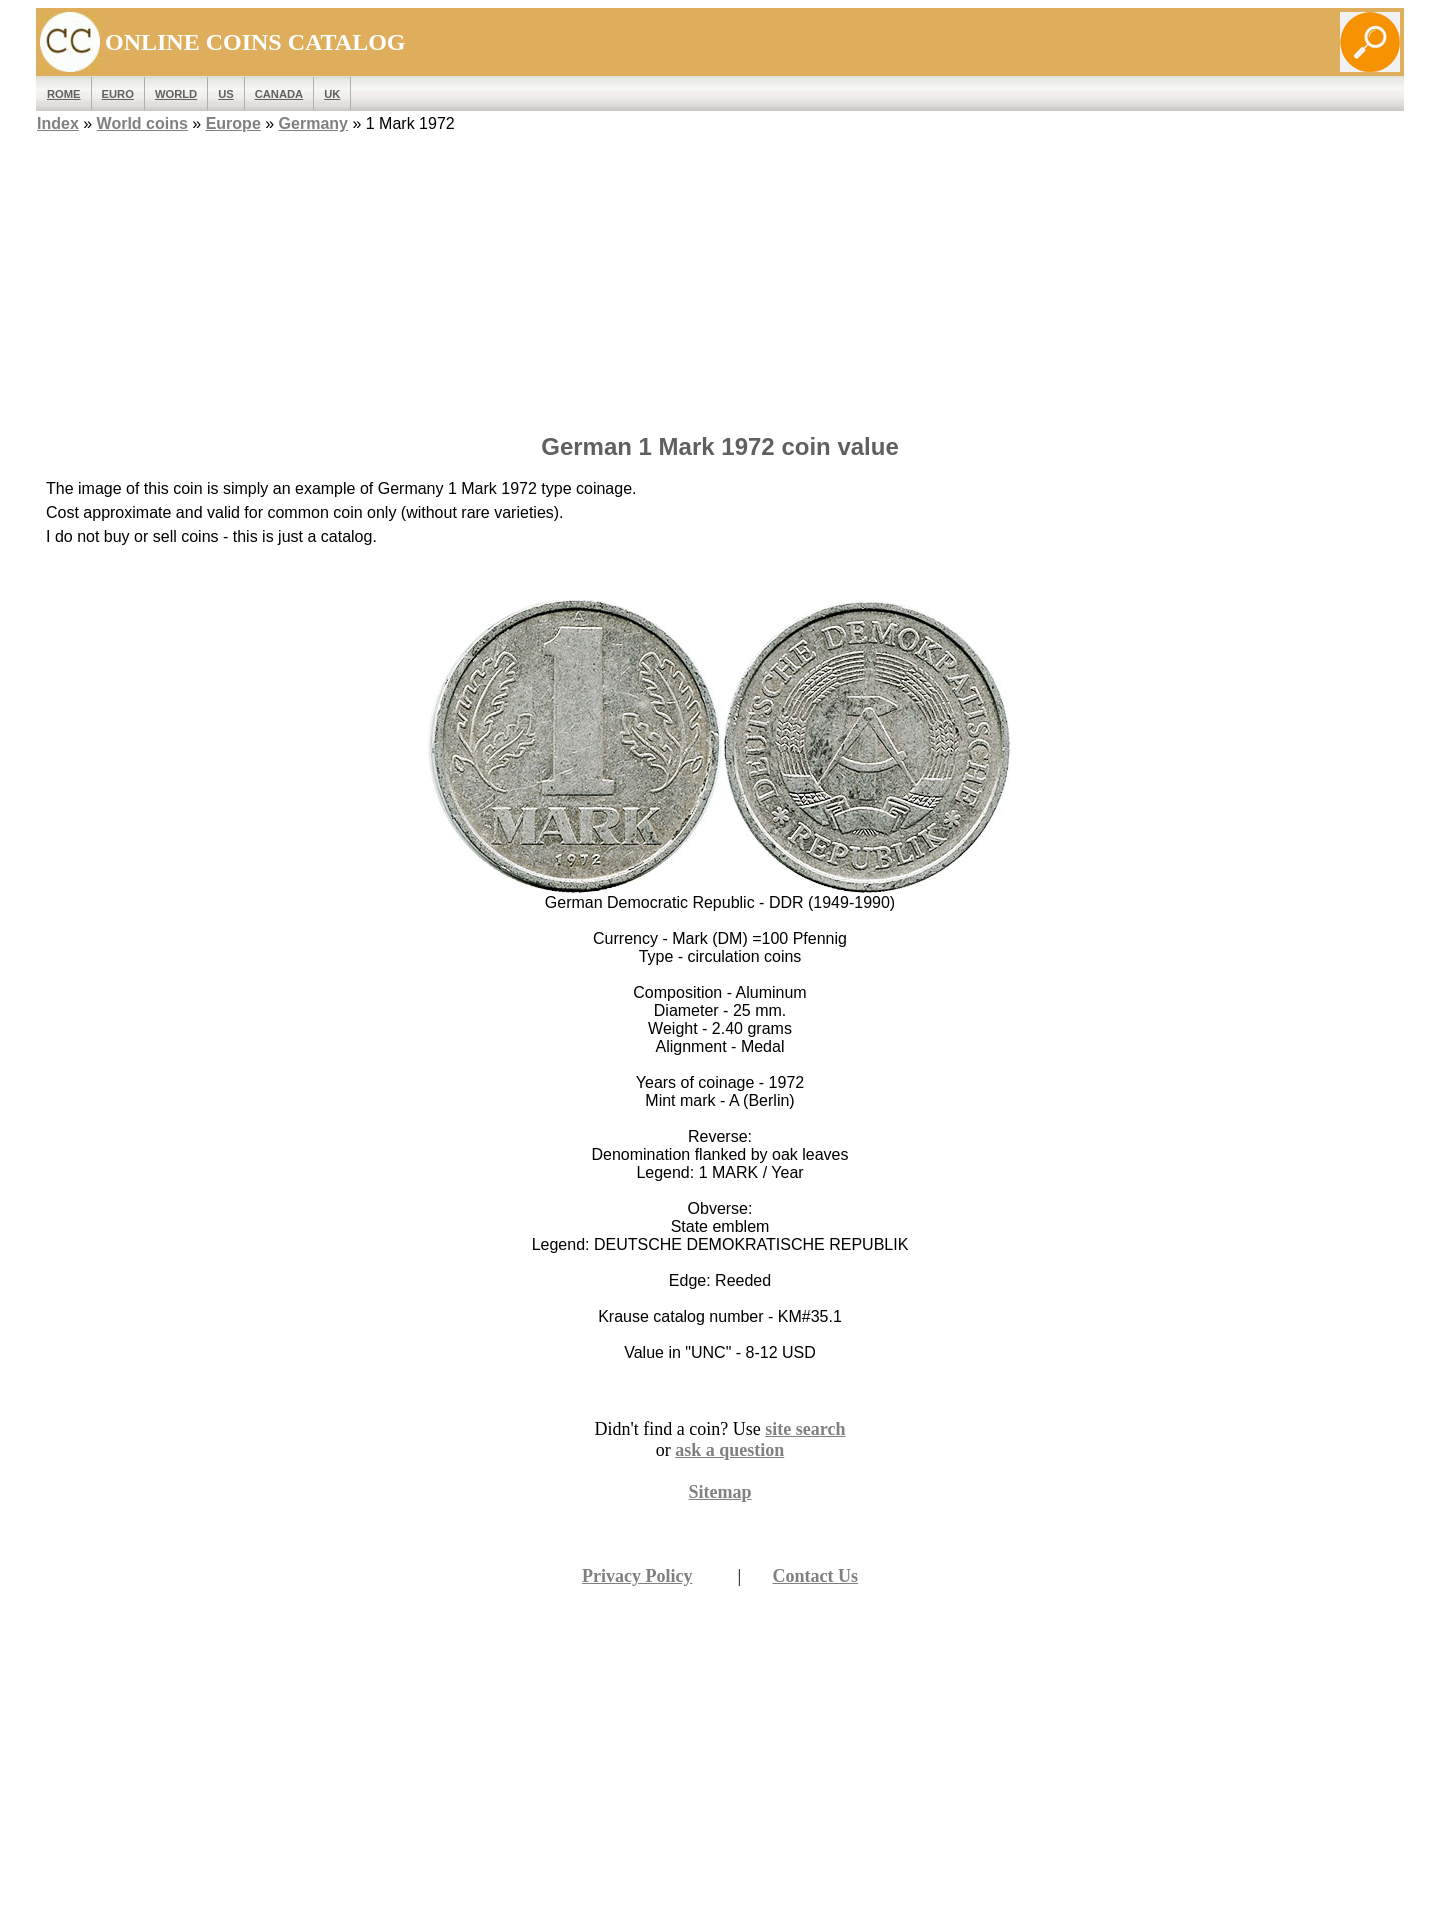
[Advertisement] (720, 277)
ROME (64, 94)
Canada (279, 94)
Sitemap (720, 1492)
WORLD (176, 94)
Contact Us (816, 1576)
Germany (313, 123)
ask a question (729, 1450)
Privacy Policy (637, 1576)
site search (805, 1429)
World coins (142, 123)
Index (58, 123)
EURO (118, 94)
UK (332, 94)
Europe (233, 123)
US (226, 94)
